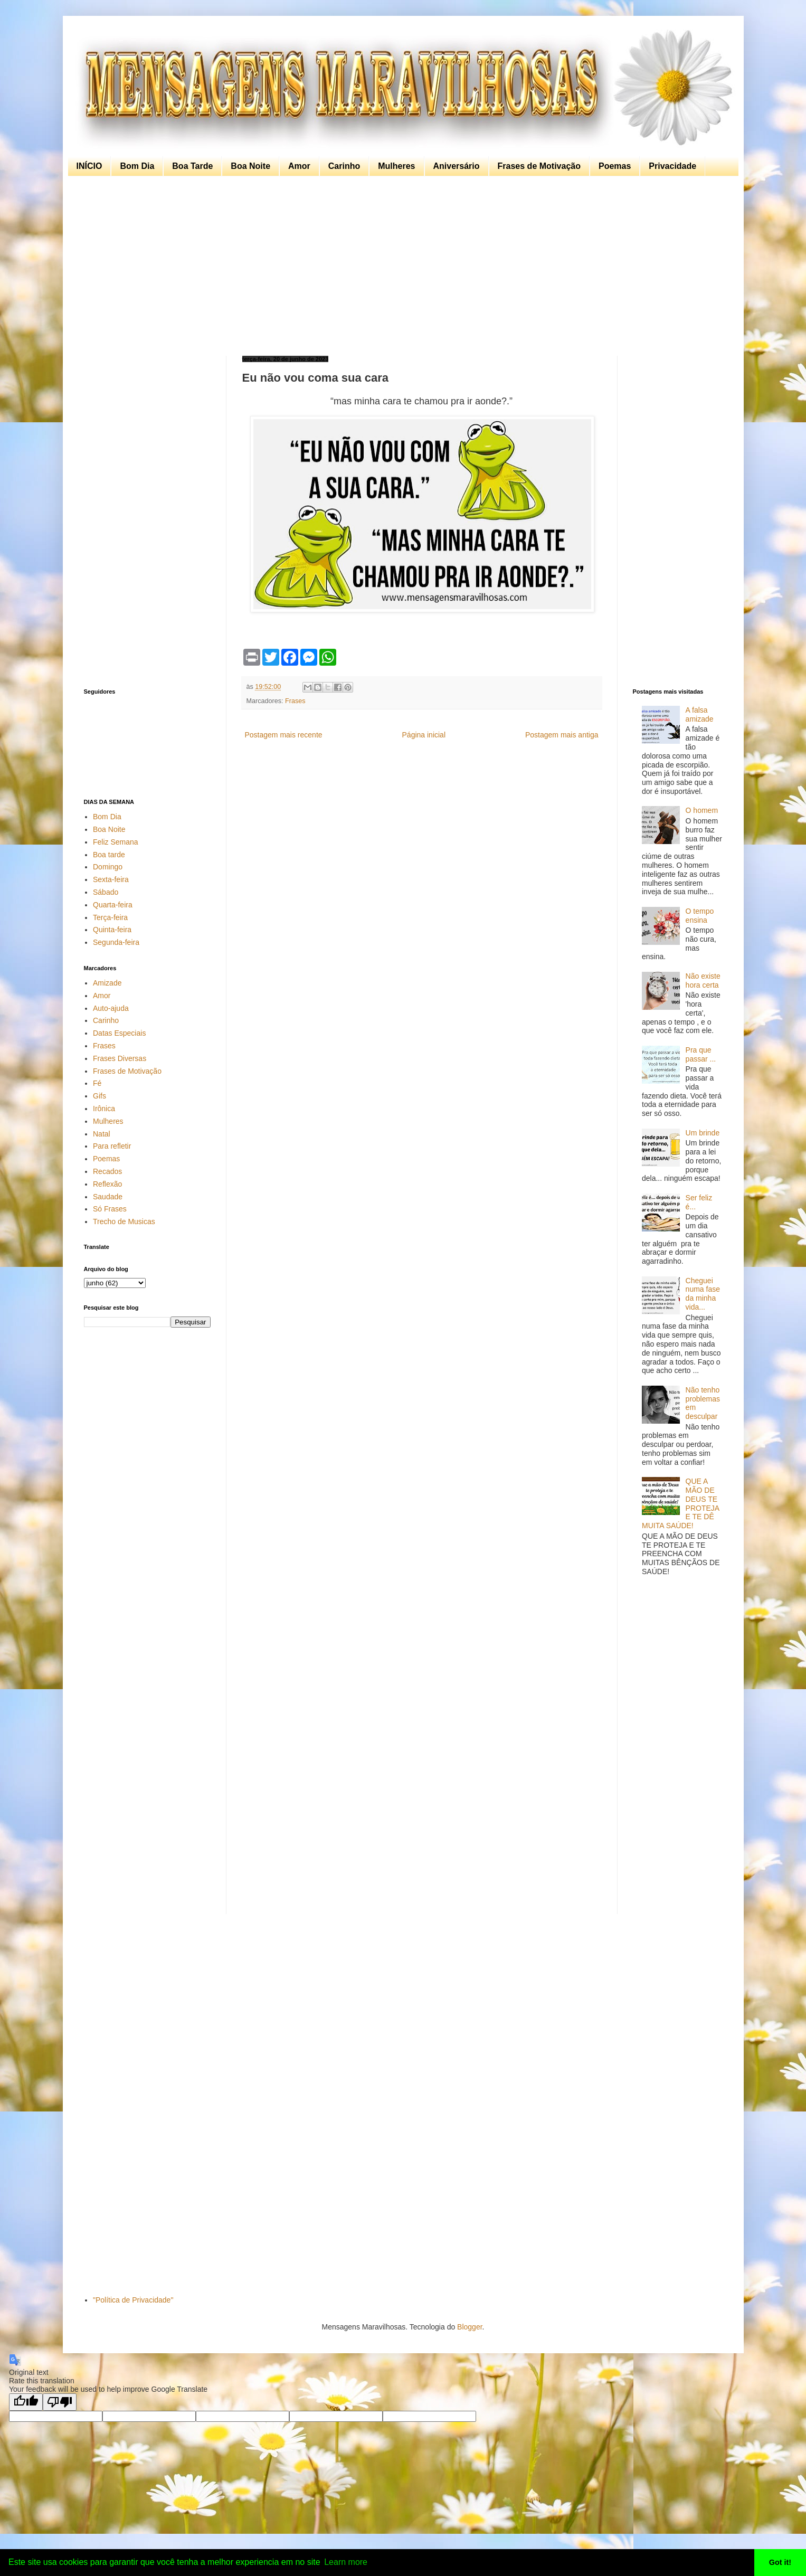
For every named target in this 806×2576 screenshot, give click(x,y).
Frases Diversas (119, 1058)
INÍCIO (89, 166)
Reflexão (107, 1184)
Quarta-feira (112, 905)
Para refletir (112, 1146)
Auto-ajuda (111, 1008)
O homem (702, 810)
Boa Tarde (192, 166)
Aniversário (456, 166)
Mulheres (396, 166)
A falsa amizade (700, 714)
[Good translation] (26, 2402)
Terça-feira (110, 917)
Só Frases (110, 1209)
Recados (107, 1171)
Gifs (99, 1096)
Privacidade (672, 166)
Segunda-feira (116, 942)
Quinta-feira (112, 929)
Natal (101, 1134)
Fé (97, 1083)
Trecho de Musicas (124, 1221)
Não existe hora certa (703, 980)
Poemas (615, 166)
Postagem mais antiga (562, 735)
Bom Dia (137, 166)
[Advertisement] (400, 266)
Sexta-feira (111, 879)
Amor (299, 166)
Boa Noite (250, 166)
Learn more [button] (345, 2562)
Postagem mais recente (284, 735)
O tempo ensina (700, 915)
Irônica (104, 1108)
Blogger (469, 2327)
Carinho (344, 166)
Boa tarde (109, 854)
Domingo (107, 867)
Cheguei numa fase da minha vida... (703, 1293)
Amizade (107, 983)
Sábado (105, 892)
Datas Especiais (119, 1033)
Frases (295, 701)
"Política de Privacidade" (133, 2300)
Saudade (107, 1196)
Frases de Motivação (539, 166)
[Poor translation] (60, 2402)
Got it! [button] (780, 2562)
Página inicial (424, 735)
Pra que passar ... (701, 1054)
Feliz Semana (115, 842)
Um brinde (703, 1133)
